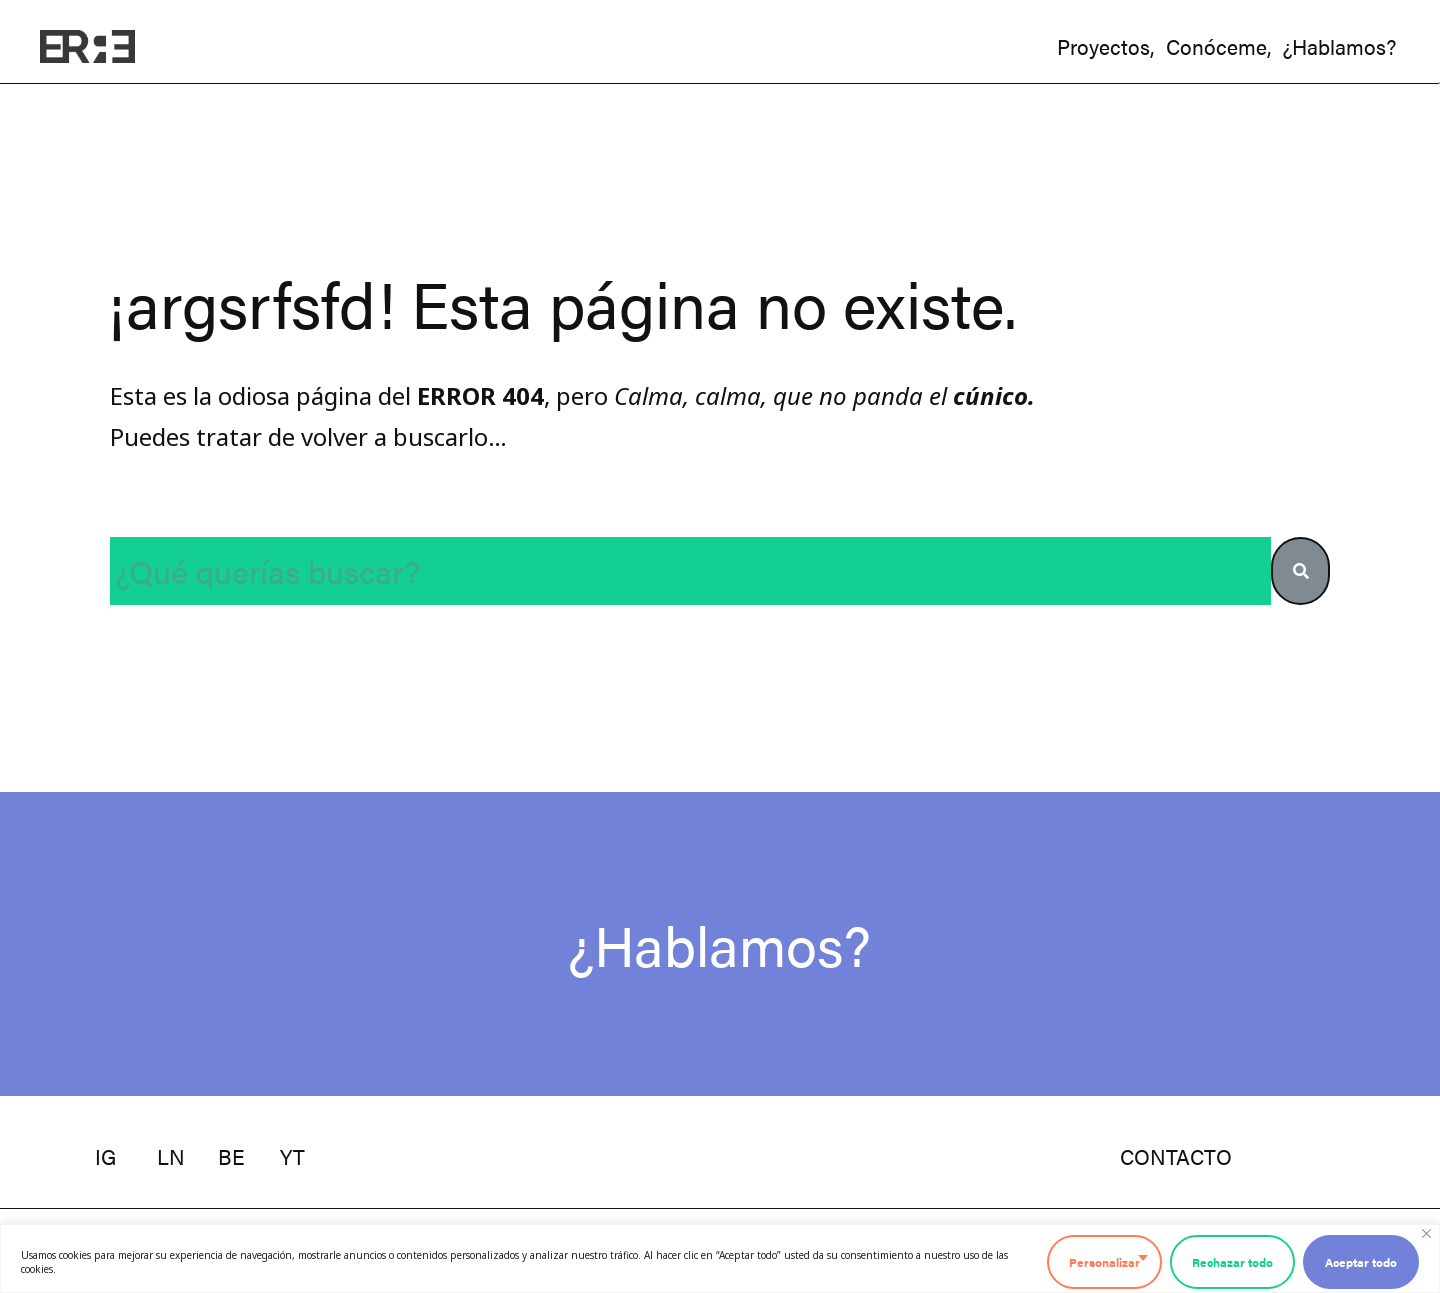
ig (105, 1156)
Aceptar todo (1361, 1262)
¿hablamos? (1339, 46)
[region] (720, 1258)
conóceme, (1218, 46)
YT (292, 1156)
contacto (1176, 1156)
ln (171, 1156)
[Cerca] (1426, 1233)
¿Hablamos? (720, 943)
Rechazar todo (1232, 1262)
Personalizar (1104, 1262)
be (231, 1156)
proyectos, (1105, 46)
